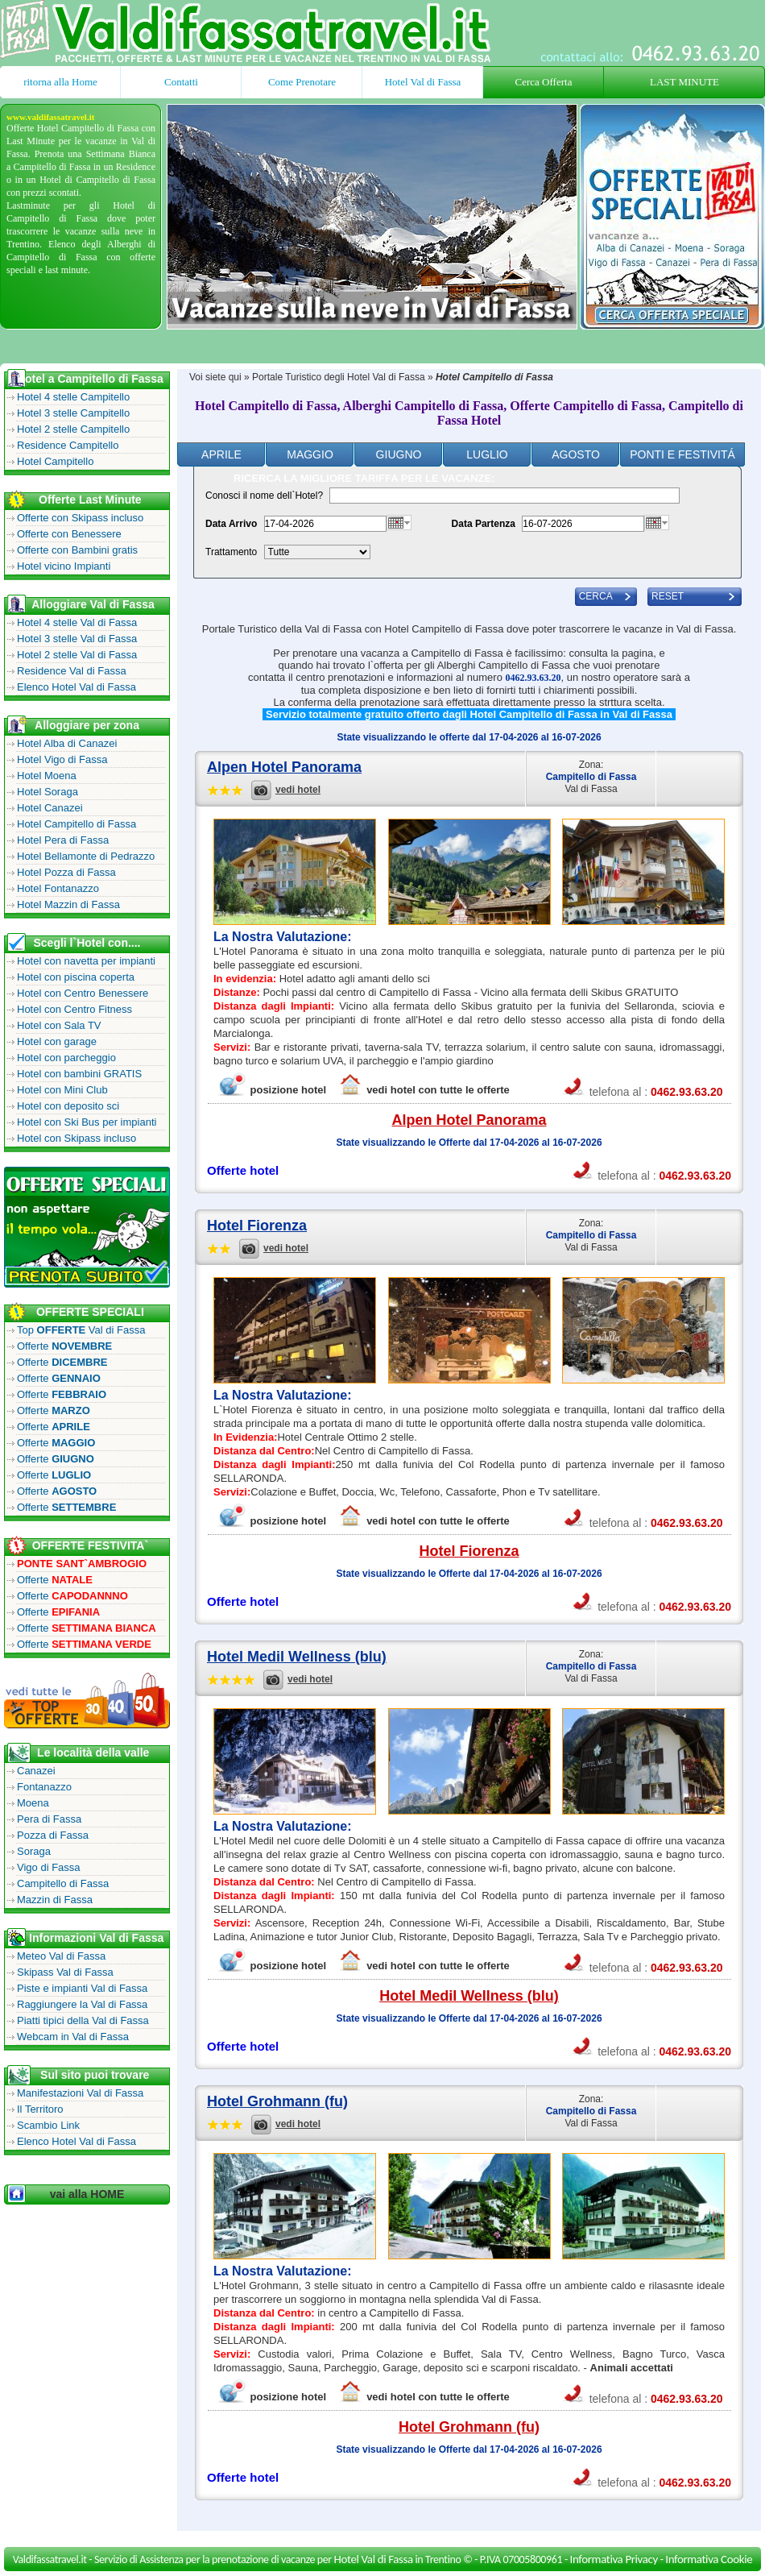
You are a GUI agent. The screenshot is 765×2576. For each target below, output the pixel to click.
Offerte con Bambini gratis (77, 550)
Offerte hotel (243, 1170)
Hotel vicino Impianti (63, 566)
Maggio (310, 454)
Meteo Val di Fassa (61, 1956)
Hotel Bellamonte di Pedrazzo (86, 856)
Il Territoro (40, 2109)
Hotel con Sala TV (59, 1025)
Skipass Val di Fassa (65, 1972)
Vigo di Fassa (49, 1867)
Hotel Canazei (50, 808)
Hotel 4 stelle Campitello (73, 397)
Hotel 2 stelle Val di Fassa (77, 655)
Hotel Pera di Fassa (63, 840)
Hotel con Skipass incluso (76, 1138)
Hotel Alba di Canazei (67, 743)
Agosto (576, 454)
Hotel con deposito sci (68, 1106)
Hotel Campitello (55, 461)
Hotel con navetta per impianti (86, 961)
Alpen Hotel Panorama (284, 767)
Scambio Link (48, 2125)
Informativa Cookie (708, 2559)
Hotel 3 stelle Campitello (73, 413)
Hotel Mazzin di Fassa (68, 904)
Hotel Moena (46, 775)
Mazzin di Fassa (55, 1900)
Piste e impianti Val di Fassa (82, 1988)
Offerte (64, 1346)
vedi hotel (297, 789)
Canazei (36, 1771)
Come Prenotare (302, 82)
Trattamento (231, 552)
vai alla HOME (87, 2194)
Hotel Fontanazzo (58, 888)
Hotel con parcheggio (66, 1058)
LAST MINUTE (684, 82)
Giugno (399, 454)
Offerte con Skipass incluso (80, 518)
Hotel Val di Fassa (423, 82)
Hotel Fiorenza (257, 1225)
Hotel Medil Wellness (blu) (297, 1657)
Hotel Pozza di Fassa (66, 872)
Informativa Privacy (614, 2559)
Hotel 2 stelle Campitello (73, 429)
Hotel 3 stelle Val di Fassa (77, 639)
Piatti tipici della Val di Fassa (83, 2020)
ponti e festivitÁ (682, 454)
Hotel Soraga (47, 792)
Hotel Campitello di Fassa (76, 824)
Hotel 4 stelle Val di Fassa (77, 622)
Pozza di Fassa (53, 1835)
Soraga (34, 1851)
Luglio (486, 454)
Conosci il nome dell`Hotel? (264, 495)
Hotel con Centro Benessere (82, 993)
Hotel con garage (57, 1041)
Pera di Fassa (49, 1819)
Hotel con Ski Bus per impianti (86, 1122)
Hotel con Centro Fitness (74, 1009)
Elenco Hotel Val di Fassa (76, 687)
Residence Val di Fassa (71, 671)
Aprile (221, 454)
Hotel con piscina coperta (75, 977)
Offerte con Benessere (69, 534)
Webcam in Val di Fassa (73, 2037)
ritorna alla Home (60, 82)
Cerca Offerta (544, 82)
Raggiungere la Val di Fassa (82, 2004)
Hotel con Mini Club (62, 1090)
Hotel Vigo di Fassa (62, 759)
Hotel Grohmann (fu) (277, 2101)
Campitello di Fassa (63, 1883)
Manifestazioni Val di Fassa (80, 2093)
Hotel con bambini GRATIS (79, 1074)
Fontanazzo (44, 1787)
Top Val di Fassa (81, 1330)
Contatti (181, 82)
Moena (33, 1803)
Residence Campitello (67, 445)
